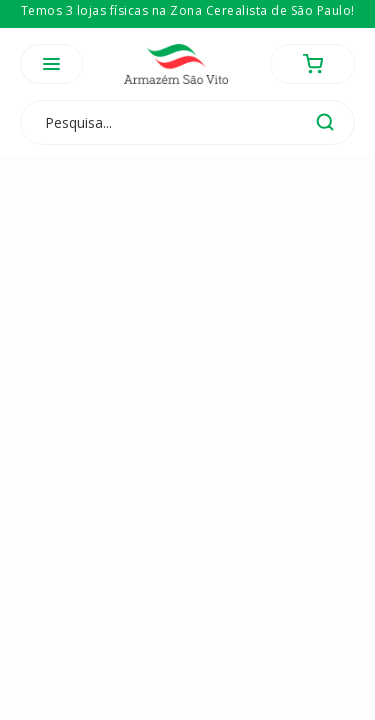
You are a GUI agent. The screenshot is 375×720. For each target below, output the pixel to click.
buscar (325, 122)
